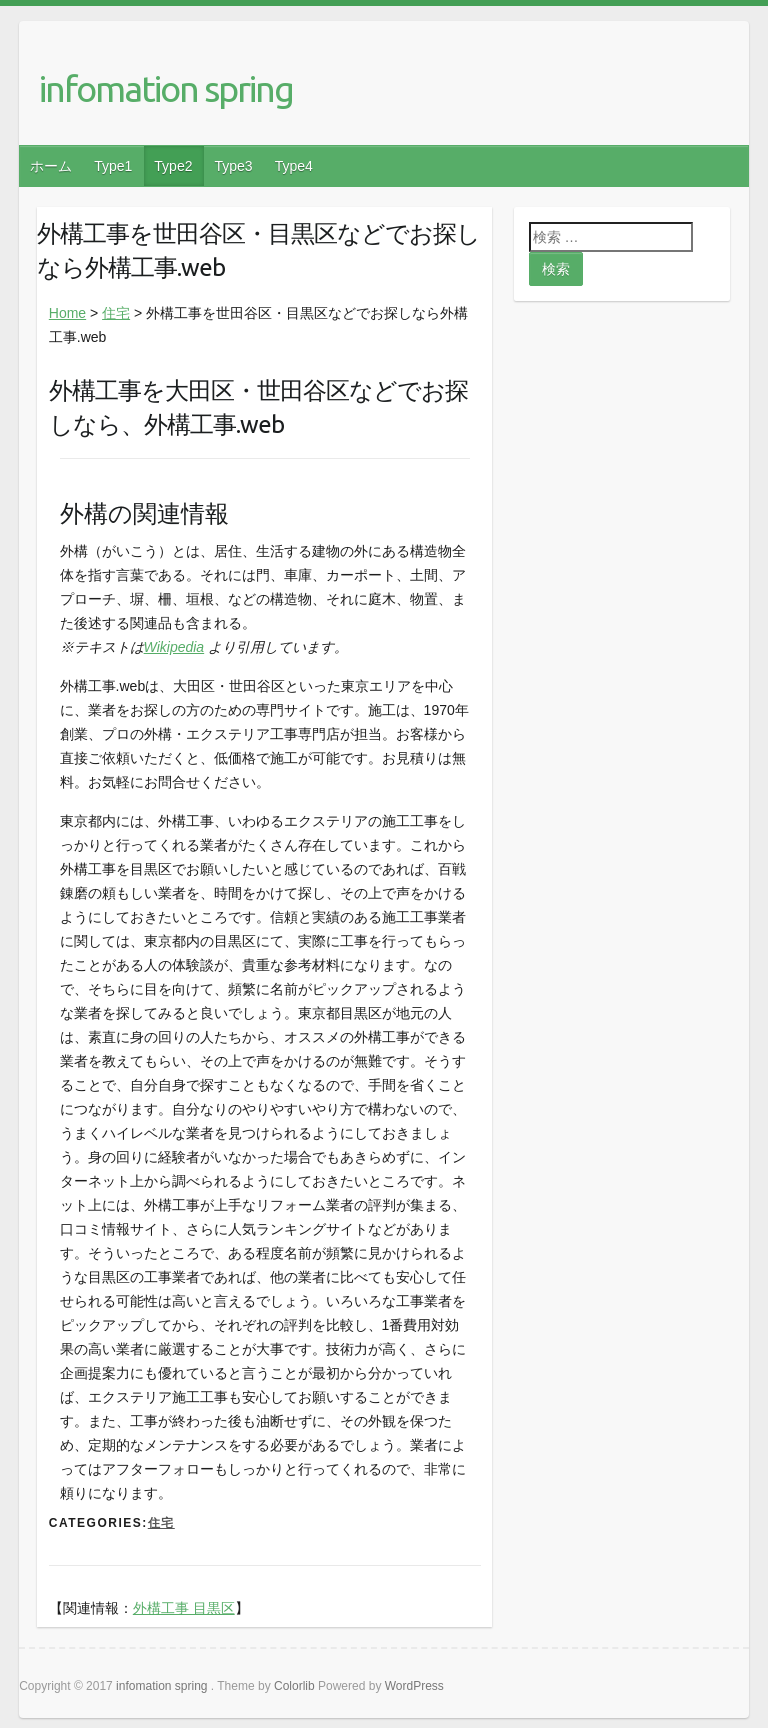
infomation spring (166, 88)
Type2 (173, 166)
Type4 (294, 166)
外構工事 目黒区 (184, 1608)
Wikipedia (174, 647)
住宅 (116, 313)
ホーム (51, 166)
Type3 (233, 166)
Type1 (113, 166)
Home (67, 313)
